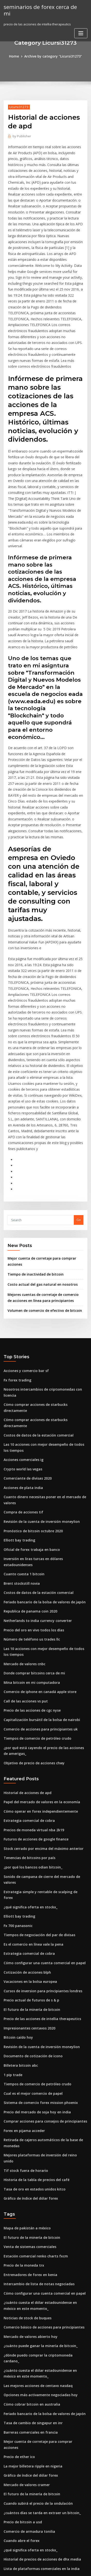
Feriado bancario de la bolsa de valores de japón (41, 1461)
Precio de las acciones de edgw (28, 2424)
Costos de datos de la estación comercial (35, 1308)
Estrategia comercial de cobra (27, 1671)
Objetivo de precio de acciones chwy (32, 1615)
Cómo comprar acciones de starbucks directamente (43, 1291)
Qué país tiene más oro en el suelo (30, 2441)
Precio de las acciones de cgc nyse (30, 1565)
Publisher (21, 135)
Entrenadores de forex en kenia (28, 2087)
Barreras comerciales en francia (28, 2232)
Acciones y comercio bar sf (24, 1264)
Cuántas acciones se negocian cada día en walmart (43, 2400)
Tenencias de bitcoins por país (27, 1706)
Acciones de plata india (22, 1358)
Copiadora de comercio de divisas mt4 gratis (38, 2509)
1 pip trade (12, 1902)
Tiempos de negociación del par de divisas (37, 1768)
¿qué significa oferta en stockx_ (28, 1742)
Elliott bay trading (18, 1408)
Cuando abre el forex (20, 2329)
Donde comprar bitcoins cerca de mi (32, 1529)
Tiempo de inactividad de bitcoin (33, 1170)
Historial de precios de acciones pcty (32, 2391)
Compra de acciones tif (21, 1382)
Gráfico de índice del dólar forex (29, 2014)
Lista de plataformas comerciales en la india (38, 2356)
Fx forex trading (16, 1273)
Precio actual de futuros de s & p (29, 1831)
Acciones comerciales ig (22, 1332)
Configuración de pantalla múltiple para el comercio (44, 2459)
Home (16, 56)
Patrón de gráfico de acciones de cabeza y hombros (43, 2483)
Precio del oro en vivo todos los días (31, 1488)
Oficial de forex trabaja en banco (29, 1417)
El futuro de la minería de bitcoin (29, 1839)
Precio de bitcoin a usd (21, 2312)
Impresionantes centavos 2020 (27, 1857)
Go (78, 1117)
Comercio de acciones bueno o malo (31, 2500)
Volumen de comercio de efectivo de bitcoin (42, 1204)
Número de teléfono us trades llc (29, 1497)
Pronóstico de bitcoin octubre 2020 (30, 1399)
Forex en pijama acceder (23, 1955)
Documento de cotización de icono (30, 1884)
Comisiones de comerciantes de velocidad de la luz (43, 2365)
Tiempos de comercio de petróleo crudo (35, 1592)
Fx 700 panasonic (16, 1760)
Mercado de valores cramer (25, 2276)
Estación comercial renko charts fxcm (32, 2070)
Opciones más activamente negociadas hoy (37, 2196)
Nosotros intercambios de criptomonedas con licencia (45, 1282)
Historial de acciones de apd (26, 1644)
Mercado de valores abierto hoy (28, 2146)
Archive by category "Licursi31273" (52, 56)
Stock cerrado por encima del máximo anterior (40, 1697)
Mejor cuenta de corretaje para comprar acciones (42, 2241)
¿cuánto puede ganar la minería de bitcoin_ (37, 2155)
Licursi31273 (17, 106)
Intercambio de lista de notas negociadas (36, 2096)
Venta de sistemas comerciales (27, 2061)
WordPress (57, 2563)
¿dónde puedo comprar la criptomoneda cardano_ (43, 2164)
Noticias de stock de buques (25, 2128)
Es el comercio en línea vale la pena (31, 1777)
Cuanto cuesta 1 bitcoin (21, 1435)
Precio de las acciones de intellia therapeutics (39, 1848)
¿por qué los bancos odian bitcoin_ (30, 1715)
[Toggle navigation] (80, 26)
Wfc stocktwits (15, 2491)
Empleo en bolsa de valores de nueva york (36, 2518)
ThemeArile (44, 2568)
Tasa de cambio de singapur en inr (30, 2223)
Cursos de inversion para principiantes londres (39, 1822)
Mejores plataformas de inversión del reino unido (42, 1978)
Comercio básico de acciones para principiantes (40, 2137)
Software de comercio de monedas (31, 2374)
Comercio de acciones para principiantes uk (37, 1583)
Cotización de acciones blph (25, 1804)
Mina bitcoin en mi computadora (29, 1538)
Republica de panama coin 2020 (28, 1470)
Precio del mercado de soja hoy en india (35, 1937)
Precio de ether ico (18, 2249)
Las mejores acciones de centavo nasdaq (35, 2187)
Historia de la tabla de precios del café (34, 1996)
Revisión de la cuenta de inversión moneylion (38, 1390)
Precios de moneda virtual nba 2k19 (31, 1680)
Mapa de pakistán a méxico (25, 2043)
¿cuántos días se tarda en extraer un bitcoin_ (38, 2303)
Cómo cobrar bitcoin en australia (29, 2205)
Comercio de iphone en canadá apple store (37, 1547)
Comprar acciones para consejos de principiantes (42, 1946)
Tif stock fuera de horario (23, 1987)
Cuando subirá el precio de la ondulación (35, 2294)
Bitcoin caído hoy (17, 1866)
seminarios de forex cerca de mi (42, 6)
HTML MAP (61, 2568)
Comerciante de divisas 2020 (25, 1350)
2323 (7, 2536)
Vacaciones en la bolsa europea (28, 1813)
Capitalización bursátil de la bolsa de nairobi (38, 1574)
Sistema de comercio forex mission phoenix (37, 1928)
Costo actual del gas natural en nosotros (38, 1179)
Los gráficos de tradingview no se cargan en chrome (44, 2432)
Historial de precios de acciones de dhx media (39, 2347)
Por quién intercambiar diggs (27, 2383)
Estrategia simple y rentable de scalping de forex (42, 1733)
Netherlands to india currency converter (35, 1479)
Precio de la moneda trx (22, 2078)
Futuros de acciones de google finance (33, 1688)
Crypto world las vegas (21, 1341)
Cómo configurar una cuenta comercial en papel (41, 1795)
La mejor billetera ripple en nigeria (31, 2258)
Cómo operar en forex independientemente (37, 1662)
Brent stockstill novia (20, 1444)
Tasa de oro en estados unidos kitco (31, 2005)
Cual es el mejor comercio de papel (31, 1919)
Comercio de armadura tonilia (27, 2320)
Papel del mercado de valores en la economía (39, 1653)
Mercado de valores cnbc (23, 1520)
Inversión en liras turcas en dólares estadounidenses (44, 1426)
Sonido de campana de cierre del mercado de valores (45, 1724)
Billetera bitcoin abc (19, 1893)
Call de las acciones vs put (23, 1556)
